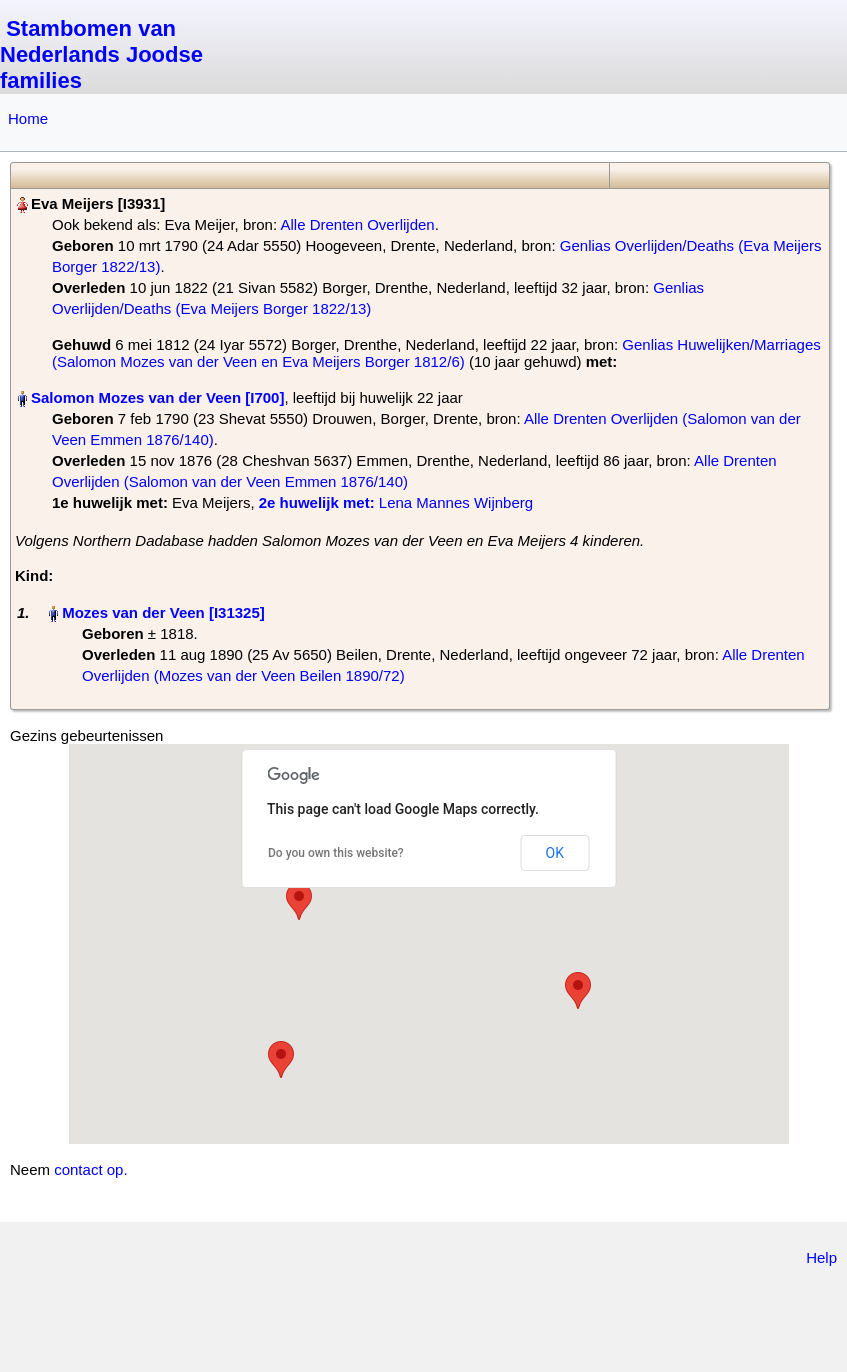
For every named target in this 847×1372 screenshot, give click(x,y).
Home (28, 118)
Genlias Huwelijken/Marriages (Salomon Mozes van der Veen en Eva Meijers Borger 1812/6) (436, 353)
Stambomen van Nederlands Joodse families (101, 54)
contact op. (90, 1169)
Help (821, 1257)
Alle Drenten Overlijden (357, 224)
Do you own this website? (336, 853)
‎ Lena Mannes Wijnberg (396, 502)
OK (555, 853)
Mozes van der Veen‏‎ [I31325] (163, 612)
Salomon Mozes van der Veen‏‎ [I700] (157, 397)
